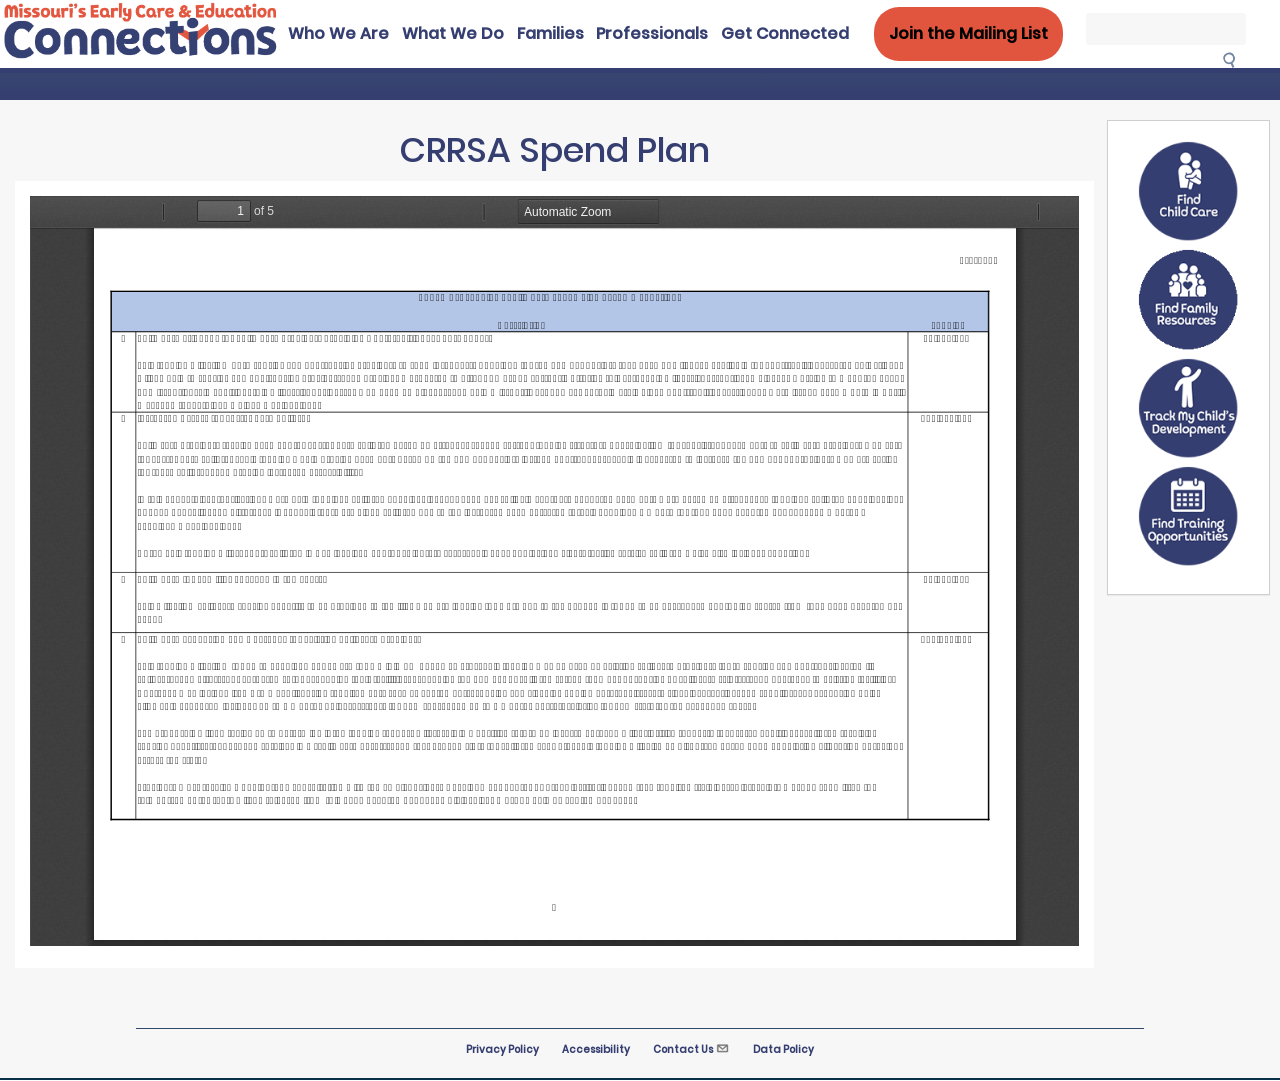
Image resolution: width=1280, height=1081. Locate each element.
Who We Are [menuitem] (338, 33)
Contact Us (691, 1049)
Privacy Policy (502, 1049)
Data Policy (783, 1049)
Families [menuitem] (550, 33)
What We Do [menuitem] (453, 33)
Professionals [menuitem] (652, 33)
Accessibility (596, 1049)
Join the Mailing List (968, 33)
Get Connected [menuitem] (785, 33)
